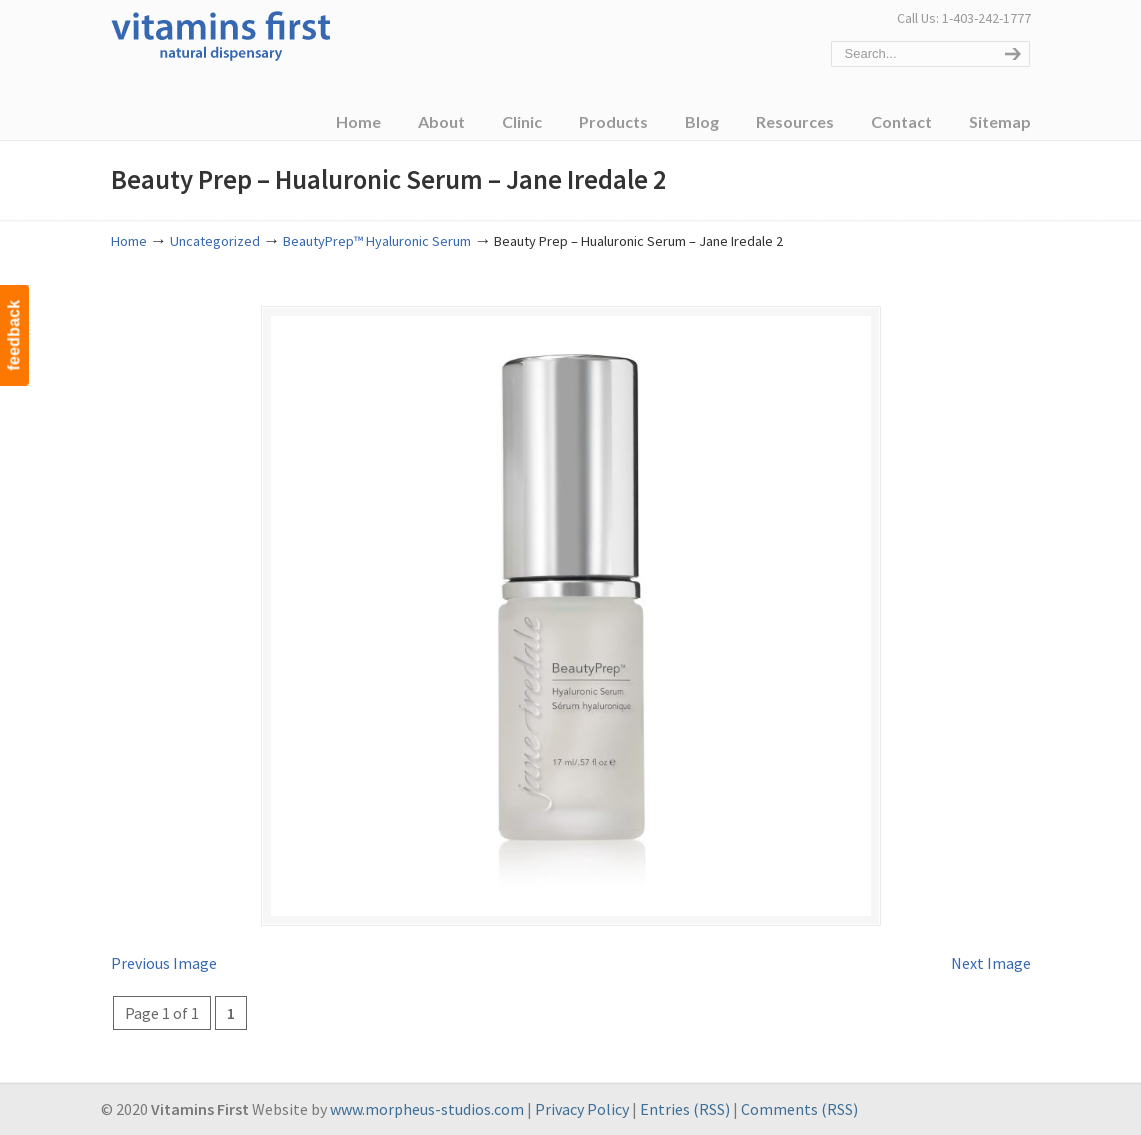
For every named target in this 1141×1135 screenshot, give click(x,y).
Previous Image (164, 963)
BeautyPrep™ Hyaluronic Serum (377, 241)
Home (129, 241)
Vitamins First (221, 34)
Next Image (991, 963)
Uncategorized (215, 241)
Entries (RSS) (685, 1109)
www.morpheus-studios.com (427, 1109)
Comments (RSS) (799, 1109)
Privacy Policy (582, 1109)
